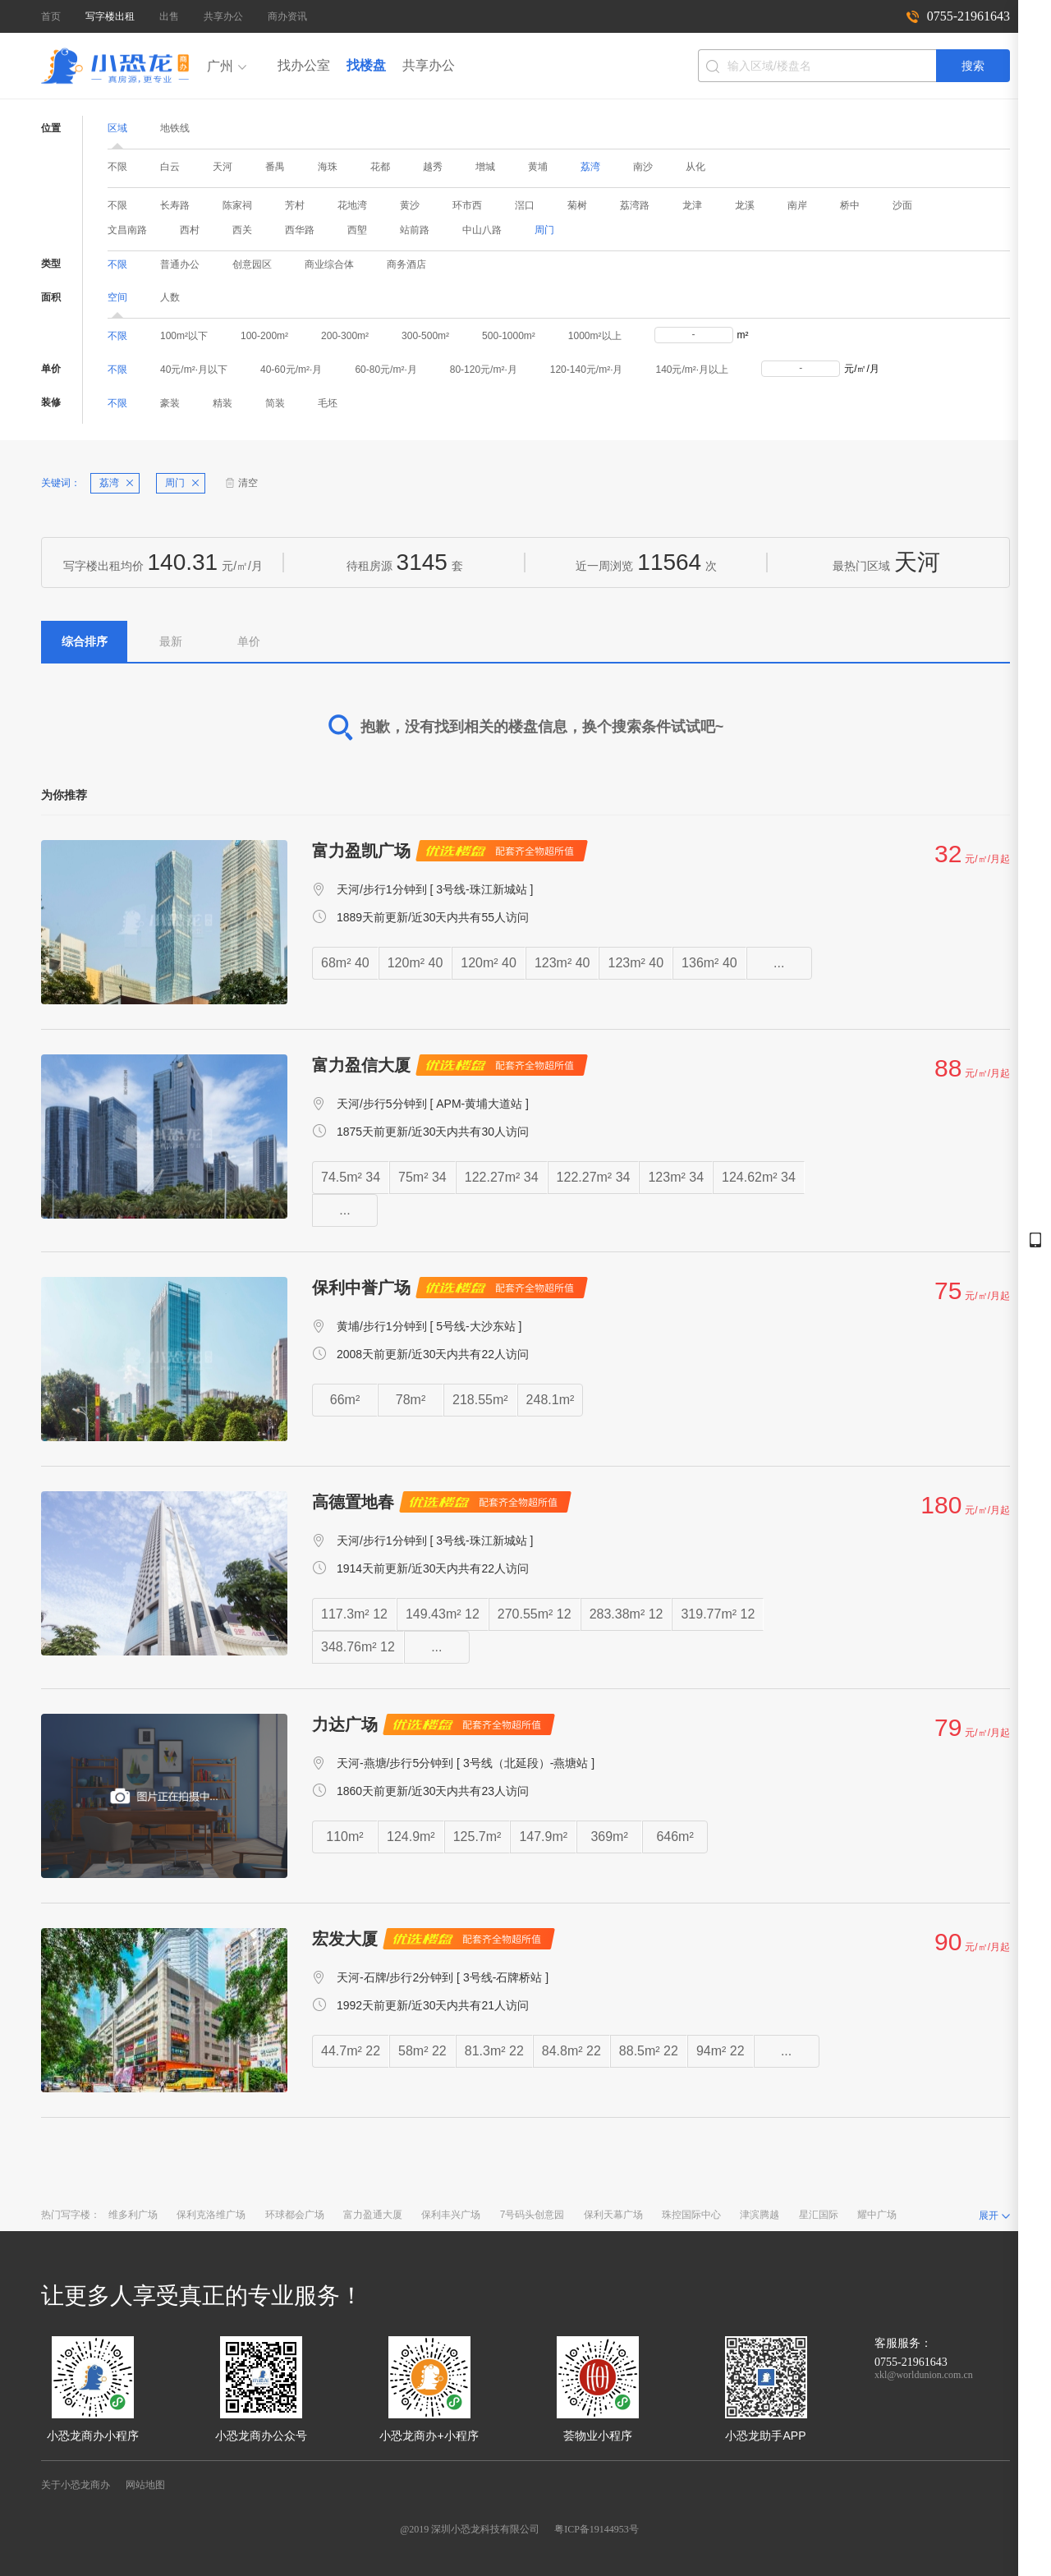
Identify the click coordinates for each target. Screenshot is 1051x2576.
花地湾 (352, 205)
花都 (380, 166)
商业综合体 (329, 264)
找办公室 (304, 65)
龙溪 (745, 205)
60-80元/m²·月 (385, 369)
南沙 (643, 166)
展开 (988, 2215)
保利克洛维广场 (211, 2214)
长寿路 (175, 205)
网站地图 (145, 2485)
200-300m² (345, 336)
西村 (190, 230)
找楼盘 (366, 65)
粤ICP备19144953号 (596, 2529)
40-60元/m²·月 (291, 369)
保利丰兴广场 (450, 2214)
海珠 (327, 166)
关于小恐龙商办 (75, 2485)
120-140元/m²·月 (586, 369)
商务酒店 (406, 264)
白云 (170, 166)
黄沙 (410, 205)
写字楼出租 (110, 16)
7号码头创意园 (532, 2214)
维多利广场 (133, 2214)
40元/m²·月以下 (193, 369)
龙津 (692, 205)
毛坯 (327, 403)
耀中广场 (877, 2214)
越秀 (433, 166)
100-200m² (264, 336)
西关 (242, 230)
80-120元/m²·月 (483, 369)
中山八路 (482, 230)
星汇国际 (818, 2214)
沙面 (902, 205)
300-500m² (425, 336)
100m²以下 (184, 336)
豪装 (170, 403)
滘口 (525, 205)
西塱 (357, 230)
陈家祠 (237, 205)
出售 (169, 16)
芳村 (295, 205)
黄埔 (538, 166)
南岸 (797, 205)
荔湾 (590, 166)
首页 (51, 16)
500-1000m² (508, 336)
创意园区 (252, 264)
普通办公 (180, 264)
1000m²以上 (595, 336)
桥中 (850, 205)
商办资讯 (287, 16)
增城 (485, 166)
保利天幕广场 (613, 2214)
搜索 (973, 65)
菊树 (577, 205)
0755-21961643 (968, 16)
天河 (222, 166)
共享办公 (223, 16)
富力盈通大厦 (372, 2214)
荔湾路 (634, 205)
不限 (117, 166)
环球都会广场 (294, 2214)
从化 (695, 166)
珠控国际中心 (691, 2214)
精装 (222, 403)
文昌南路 (127, 230)
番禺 (275, 166)
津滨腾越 (759, 2214)
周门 (544, 230)
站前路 (414, 230)
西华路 (299, 230)
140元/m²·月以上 (691, 369)
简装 (275, 403)
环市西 (467, 205)
